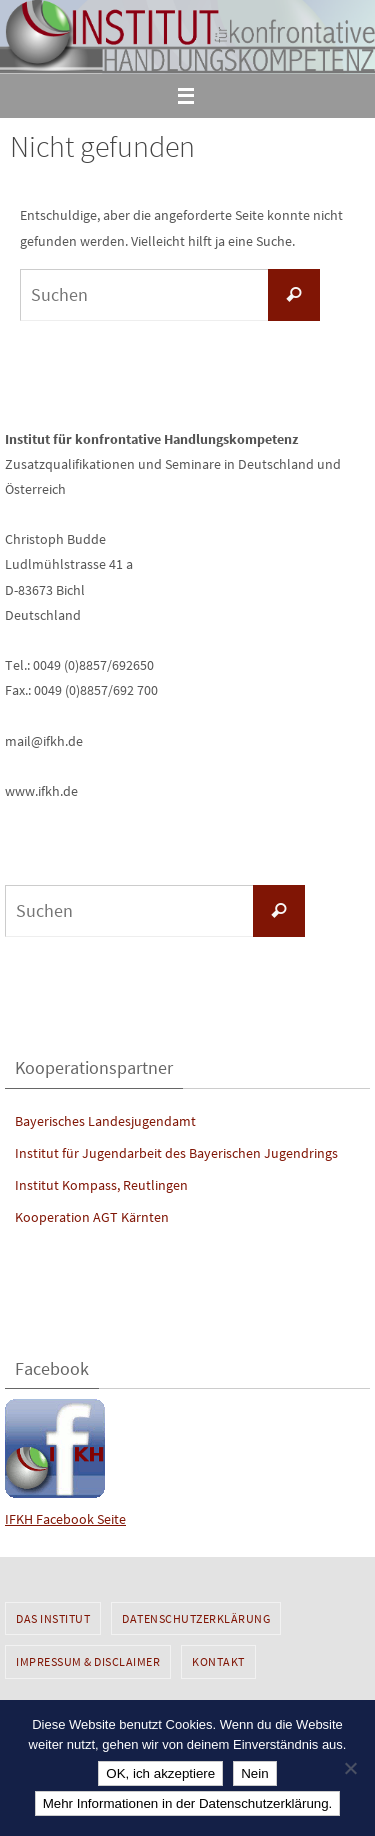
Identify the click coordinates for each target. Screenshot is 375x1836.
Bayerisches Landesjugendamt (105, 1121)
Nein (254, 1773)
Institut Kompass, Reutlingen (101, 1185)
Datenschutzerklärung (196, 1618)
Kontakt (218, 1661)
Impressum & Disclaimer (88, 1661)
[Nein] (350, 1768)
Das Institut (53, 1618)
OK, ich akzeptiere (160, 1773)
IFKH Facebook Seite (65, 1519)
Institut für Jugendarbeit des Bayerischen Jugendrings (176, 1153)
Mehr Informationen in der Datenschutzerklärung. (188, 1803)
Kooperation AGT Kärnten (92, 1217)
